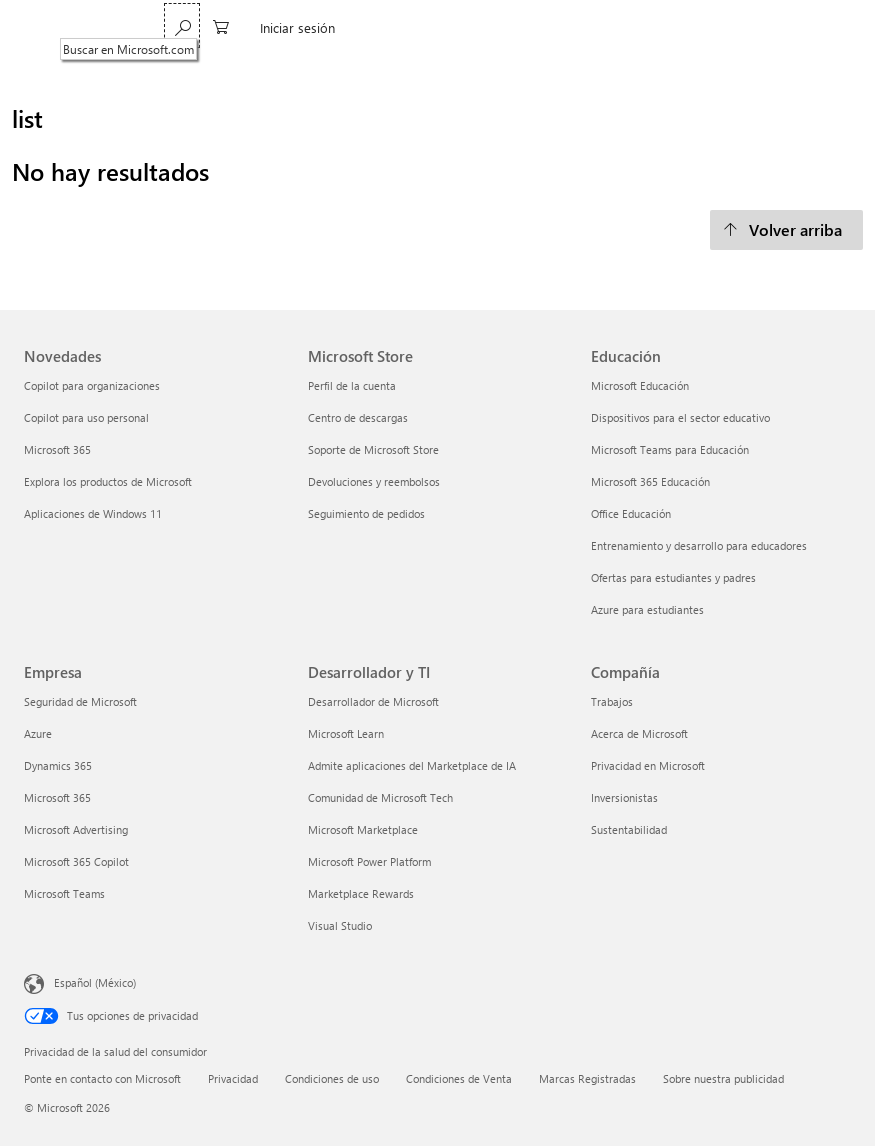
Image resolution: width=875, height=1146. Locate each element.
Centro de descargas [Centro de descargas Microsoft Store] (358, 417)
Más (415, 27)
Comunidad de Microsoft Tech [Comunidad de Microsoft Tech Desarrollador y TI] (380, 797)
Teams (294, 27)
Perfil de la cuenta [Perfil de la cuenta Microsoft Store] (352, 385)
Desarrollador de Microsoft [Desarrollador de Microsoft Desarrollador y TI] (373, 701)
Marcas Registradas (587, 1078)
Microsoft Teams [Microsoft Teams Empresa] (64, 893)
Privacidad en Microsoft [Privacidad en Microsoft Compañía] (648, 765)
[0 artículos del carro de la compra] (732, 25)
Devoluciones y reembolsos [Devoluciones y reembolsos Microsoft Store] (374, 481)
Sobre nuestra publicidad (723, 1078)
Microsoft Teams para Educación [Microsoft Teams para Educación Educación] (670, 449)
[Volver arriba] (786, 230)
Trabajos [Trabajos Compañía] (612, 701)
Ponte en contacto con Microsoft (102, 1078)
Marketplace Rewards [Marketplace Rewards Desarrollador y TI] (361, 893)
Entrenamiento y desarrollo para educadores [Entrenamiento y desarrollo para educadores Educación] (699, 545)
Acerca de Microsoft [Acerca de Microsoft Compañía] (639, 733)
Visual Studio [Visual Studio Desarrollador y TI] (340, 925)
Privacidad (233, 1078)
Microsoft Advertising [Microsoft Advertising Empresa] (76, 829)
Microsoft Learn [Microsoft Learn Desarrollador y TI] (346, 733)
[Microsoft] (92, 28)
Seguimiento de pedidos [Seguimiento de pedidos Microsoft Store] (366, 513)
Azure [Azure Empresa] (38, 733)
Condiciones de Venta (459, 1078)
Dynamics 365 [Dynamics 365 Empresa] (58, 765)
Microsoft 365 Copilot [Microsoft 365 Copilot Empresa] (76, 861)
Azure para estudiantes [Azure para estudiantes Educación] (647, 609)
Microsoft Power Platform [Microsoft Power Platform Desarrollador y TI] (369, 861)
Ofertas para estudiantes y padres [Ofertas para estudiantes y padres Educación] (673, 577)
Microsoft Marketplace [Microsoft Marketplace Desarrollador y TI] (363, 829)
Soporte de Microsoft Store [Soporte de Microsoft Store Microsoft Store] (373, 449)
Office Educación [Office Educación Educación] (631, 513)
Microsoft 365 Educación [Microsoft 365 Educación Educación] (650, 481)
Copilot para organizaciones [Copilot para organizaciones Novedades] (92, 385)
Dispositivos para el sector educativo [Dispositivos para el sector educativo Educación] (680, 417)
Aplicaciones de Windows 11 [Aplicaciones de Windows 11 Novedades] (93, 513)
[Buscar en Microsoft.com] (693, 25)
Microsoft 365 (212, 27)
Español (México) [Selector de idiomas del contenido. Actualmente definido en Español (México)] (95, 981)
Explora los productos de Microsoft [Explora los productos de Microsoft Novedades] (108, 481)
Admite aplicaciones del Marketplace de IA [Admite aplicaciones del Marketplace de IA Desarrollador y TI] (412, 765)
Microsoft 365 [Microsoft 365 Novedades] (57, 449)
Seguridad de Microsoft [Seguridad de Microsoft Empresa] (80, 701)
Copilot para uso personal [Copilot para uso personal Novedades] (86, 417)
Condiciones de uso (332, 1078)
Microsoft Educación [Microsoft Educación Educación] (640, 385)
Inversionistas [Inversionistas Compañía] (624, 797)
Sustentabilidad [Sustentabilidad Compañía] (629, 829)
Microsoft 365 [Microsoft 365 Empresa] (57, 797)
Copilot (356, 27)
